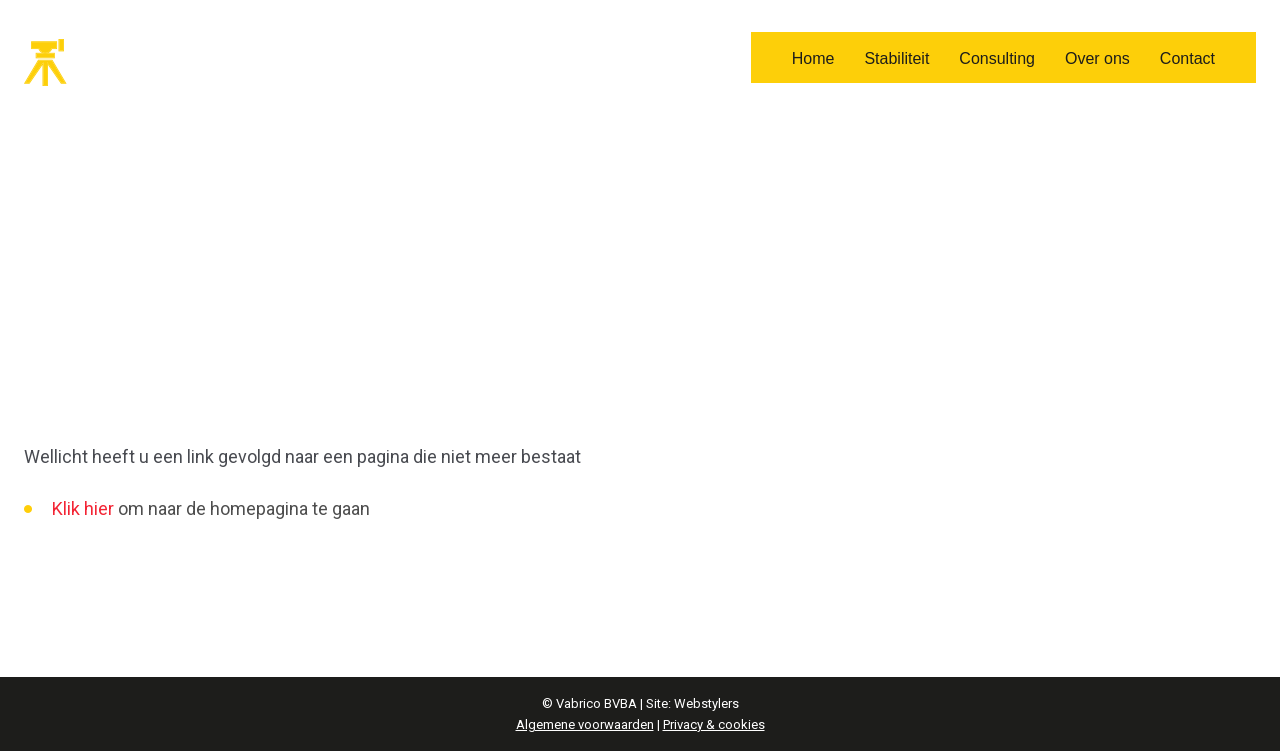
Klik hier (83, 508)
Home (813, 58)
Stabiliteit (896, 58)
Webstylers (706, 703)
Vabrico (109, 62)
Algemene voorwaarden (585, 724)
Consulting (997, 58)
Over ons (1097, 58)
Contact (1187, 58)
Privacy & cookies (714, 724)
